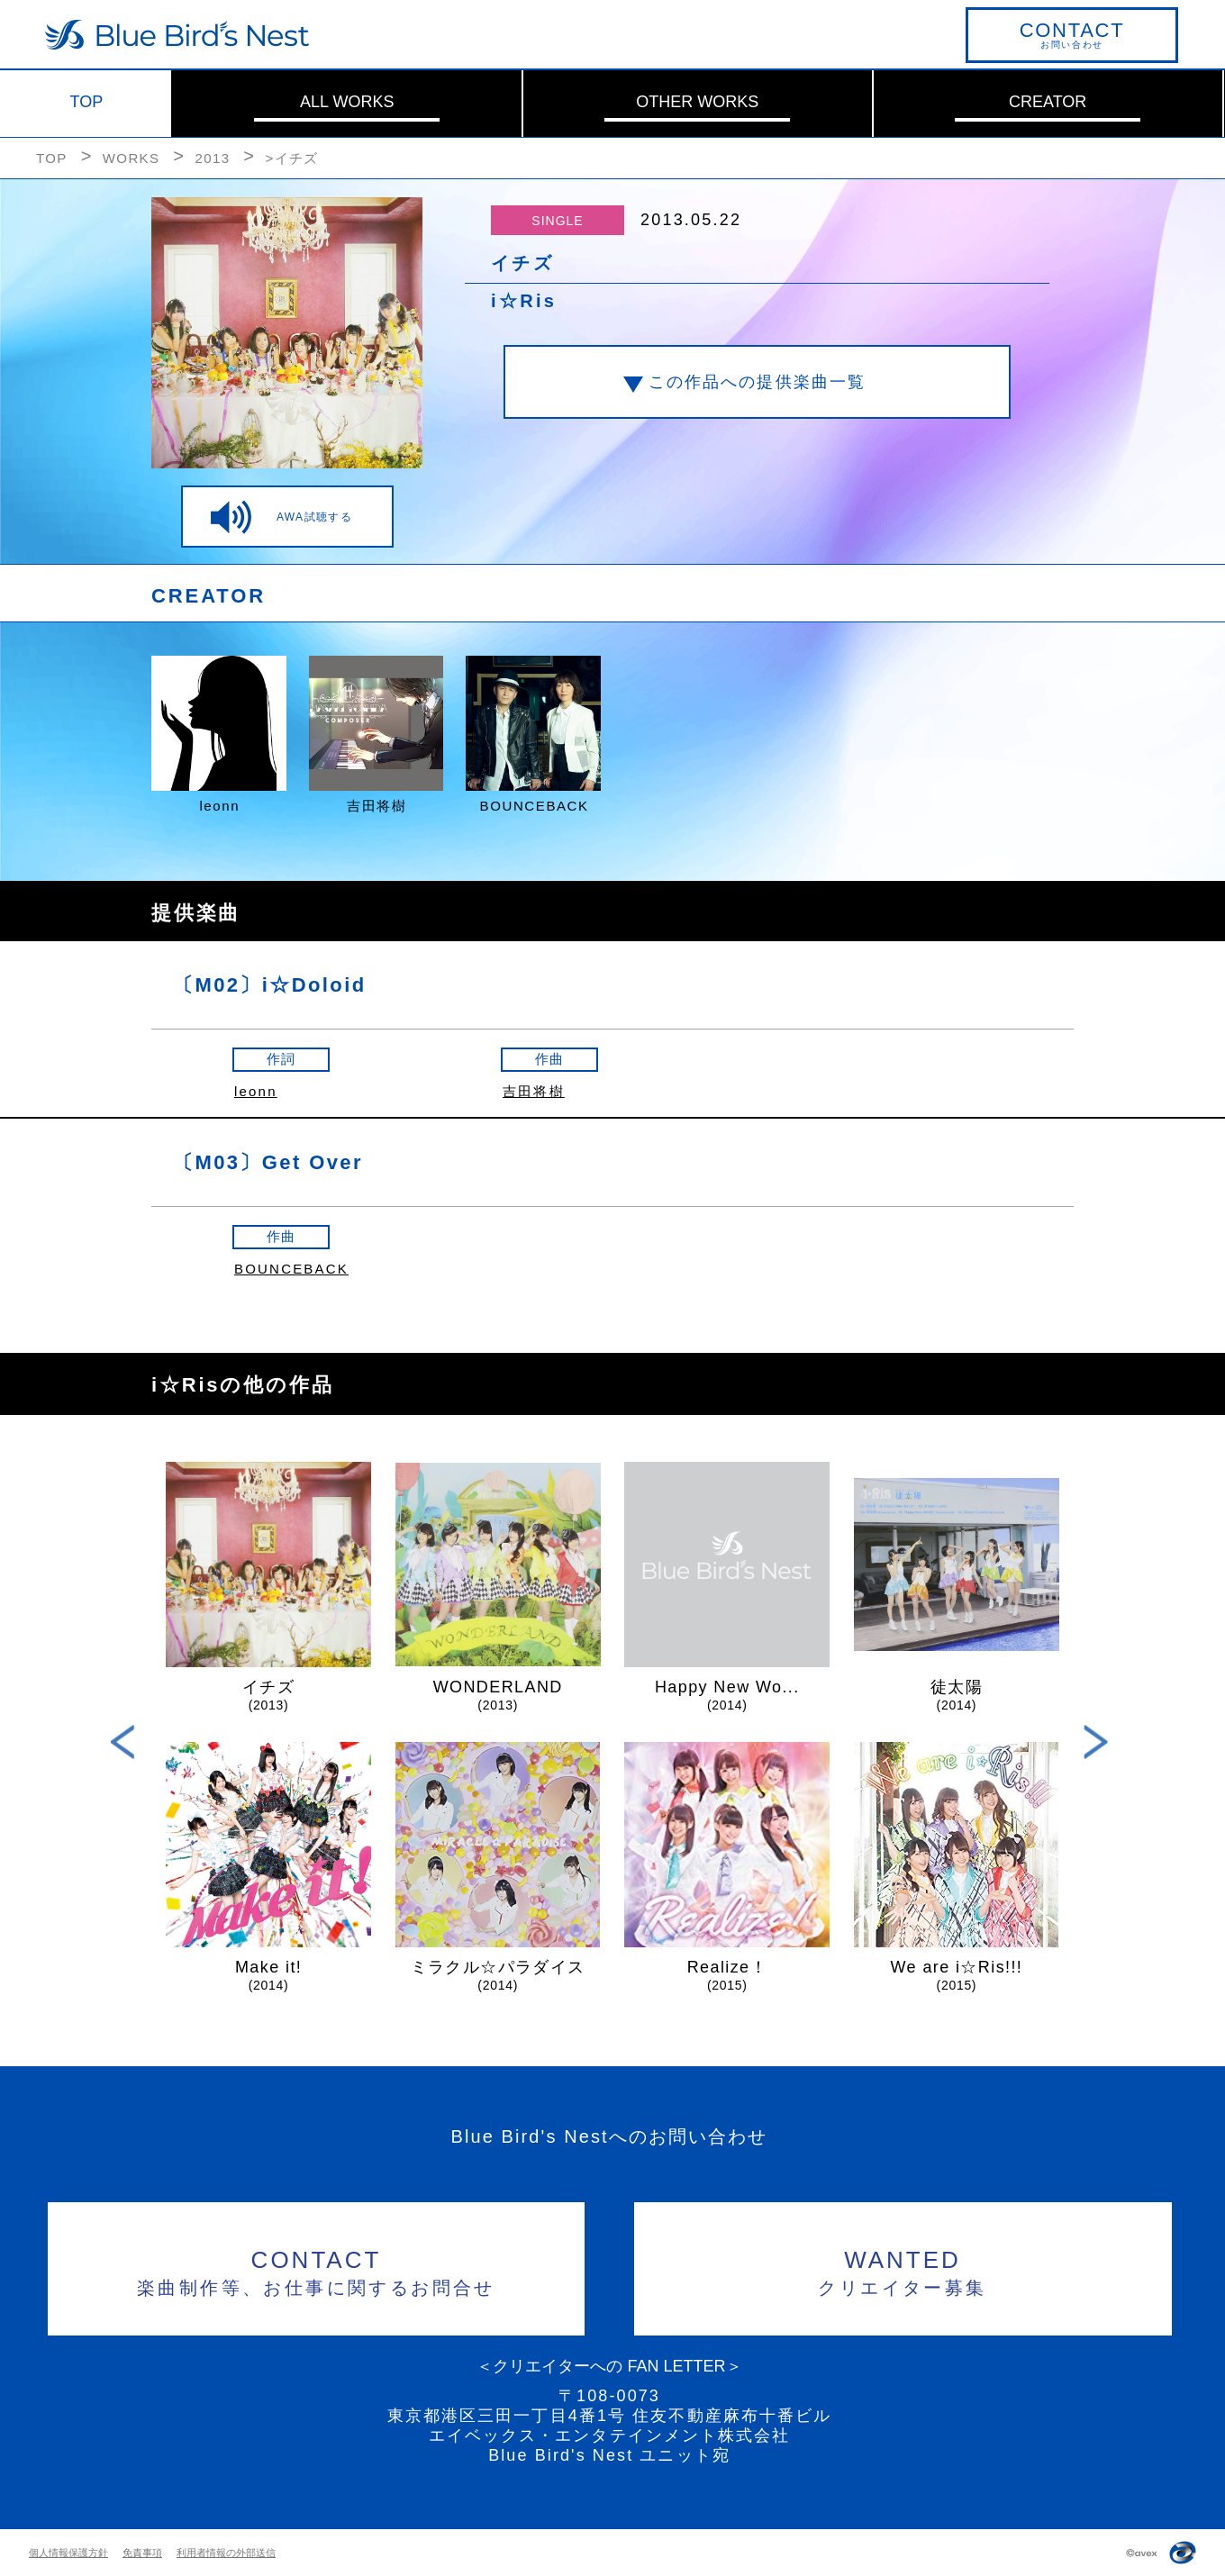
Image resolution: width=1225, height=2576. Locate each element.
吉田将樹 (534, 1091)
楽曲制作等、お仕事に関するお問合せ (316, 2270)
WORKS (131, 158)
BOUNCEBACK (291, 1268)
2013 (212, 158)
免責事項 (142, 2552)
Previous (123, 1741)
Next (1096, 1741)
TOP (87, 102)
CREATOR (1047, 102)
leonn (255, 1091)
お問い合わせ (1071, 34)
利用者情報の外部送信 (226, 2552)
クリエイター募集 (903, 2270)
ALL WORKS (347, 102)
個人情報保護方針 (68, 2552)
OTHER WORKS (697, 102)
